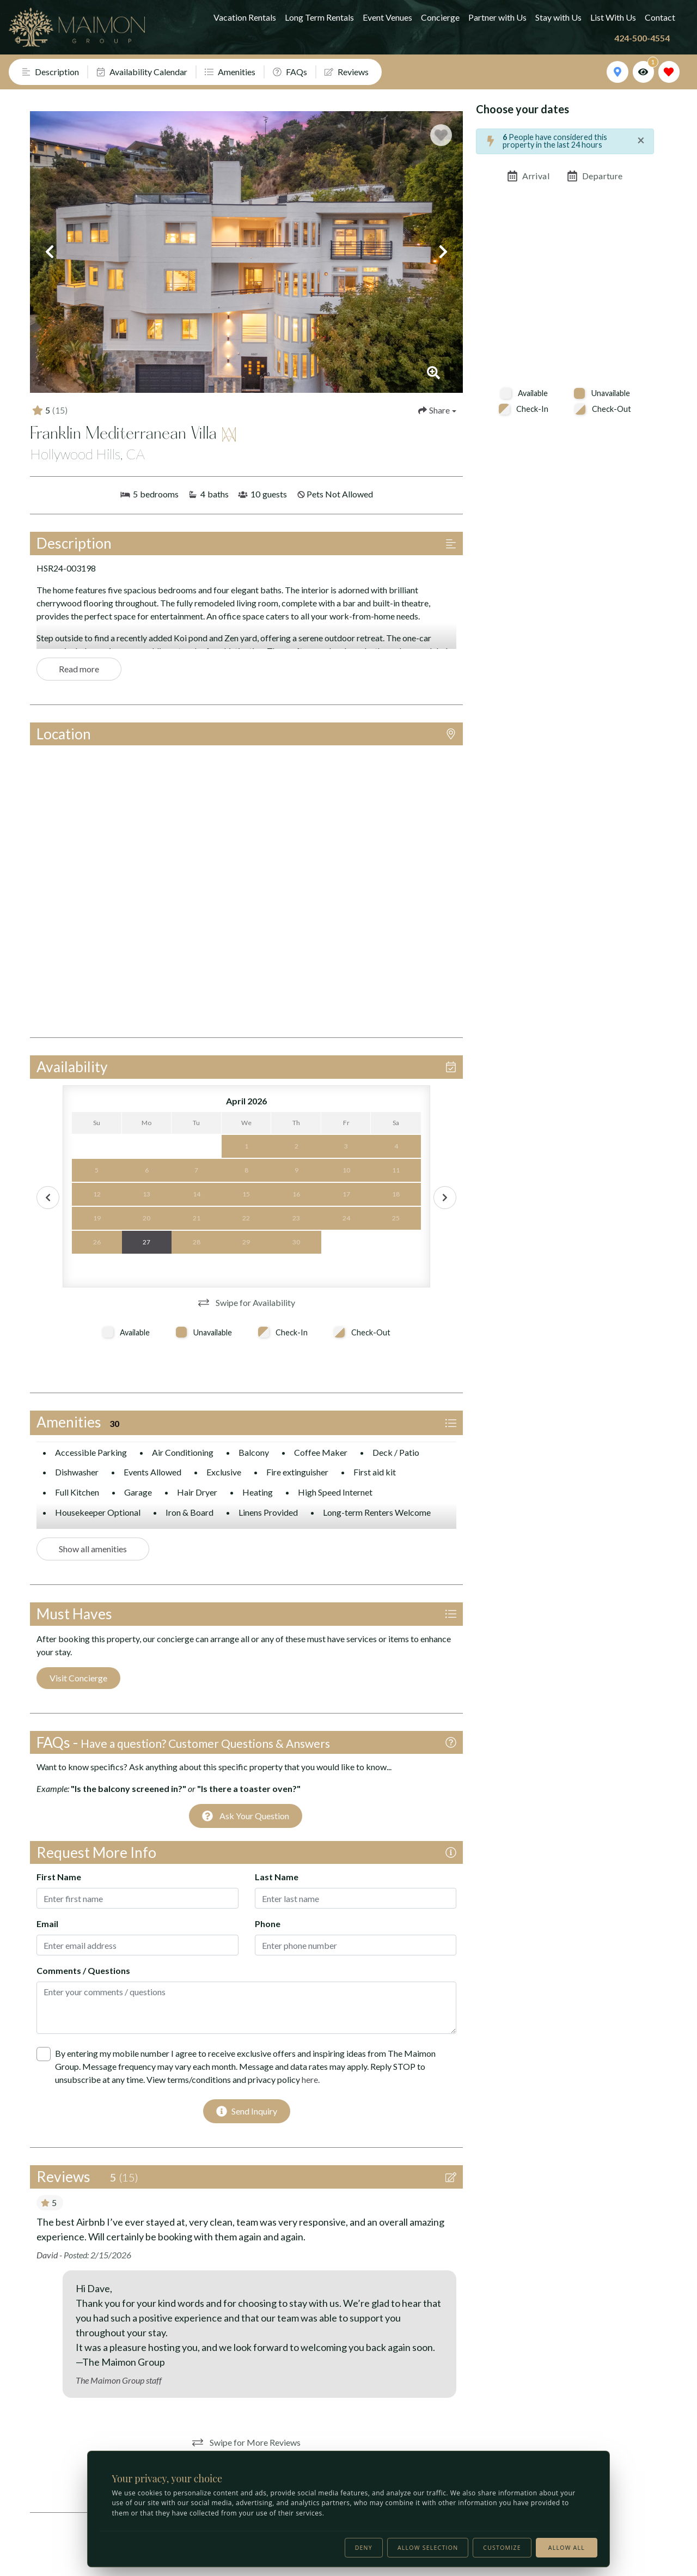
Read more (79, 669)
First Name (58, 1877)
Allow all (566, 2547)
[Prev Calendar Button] (47, 1197)
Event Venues (387, 17)
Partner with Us (497, 17)
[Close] (641, 140)
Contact (660, 17)
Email (47, 1923)
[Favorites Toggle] (669, 71)
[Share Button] (437, 410)
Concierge (440, 17)
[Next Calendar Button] (444, 1197)
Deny (363, 2547)
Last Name (276, 1877)
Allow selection (428, 2547)
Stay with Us (558, 17)
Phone (267, 1923)
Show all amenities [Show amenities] (93, 1549)
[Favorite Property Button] (441, 135)
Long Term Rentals (319, 17)
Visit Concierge (78, 1678)
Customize (502, 2547)
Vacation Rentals (244, 17)
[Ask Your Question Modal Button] (245, 1816)
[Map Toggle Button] (617, 71)
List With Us (613, 17)
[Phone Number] (647, 38)
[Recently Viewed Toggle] (643, 71)
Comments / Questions (83, 1970)
